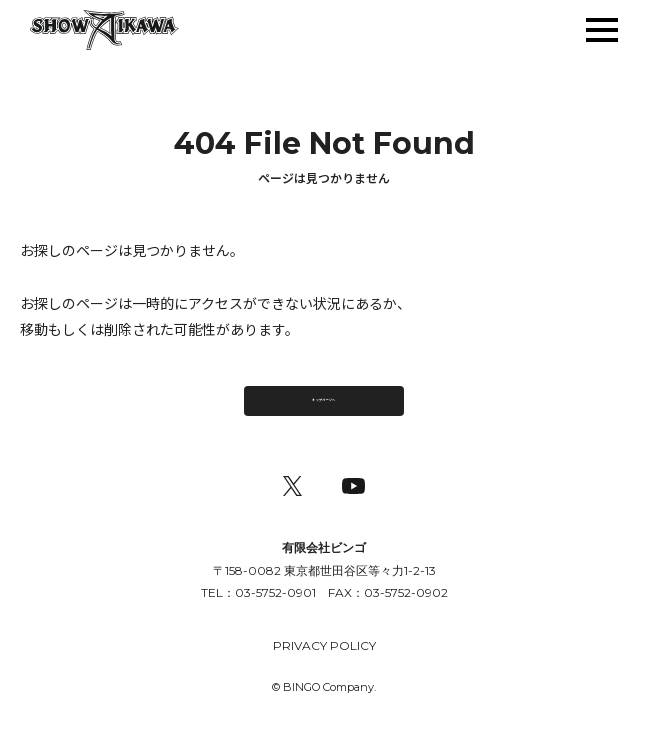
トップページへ (324, 407)
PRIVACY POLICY (324, 663)
